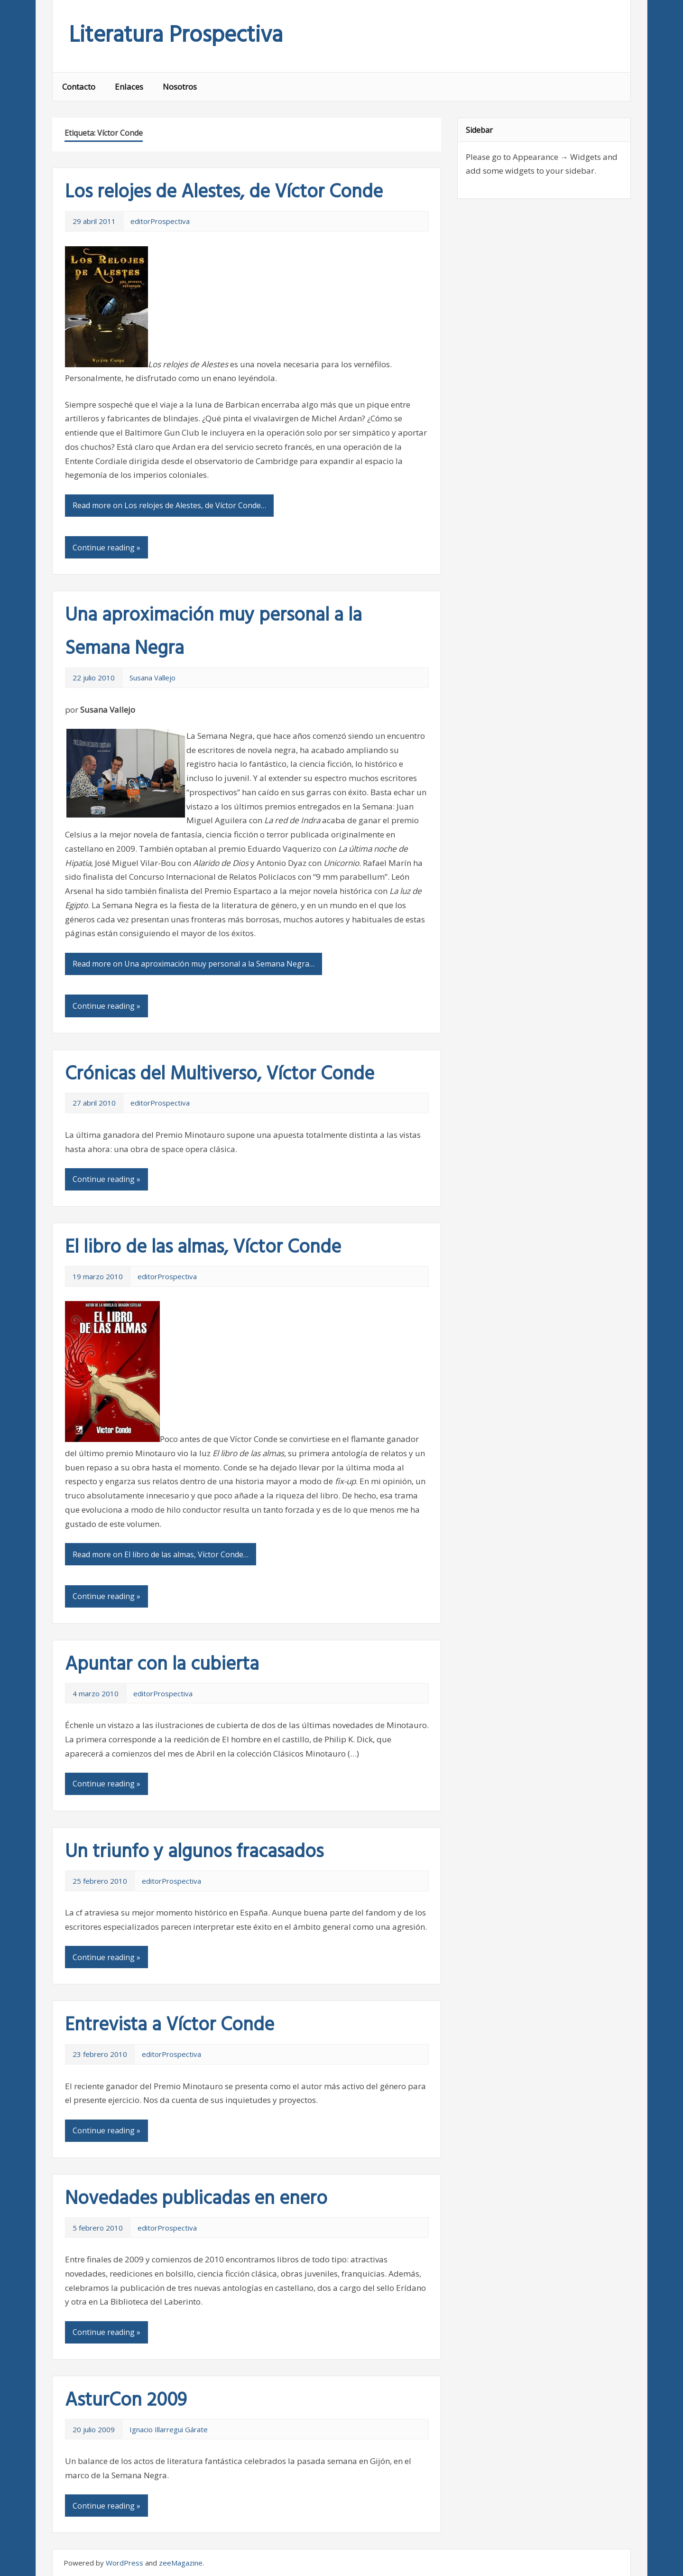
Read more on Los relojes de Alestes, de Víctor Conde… (169, 505)
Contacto (78, 86)
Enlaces (129, 86)
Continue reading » (106, 547)
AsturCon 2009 (126, 2401)
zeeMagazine (181, 2562)
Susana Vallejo (152, 677)
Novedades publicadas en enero (196, 2199)
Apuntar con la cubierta (162, 1665)
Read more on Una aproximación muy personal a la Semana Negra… (193, 963)
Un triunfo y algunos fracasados (194, 1852)
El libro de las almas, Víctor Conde (203, 1248)
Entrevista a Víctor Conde (169, 2025)
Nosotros (180, 86)
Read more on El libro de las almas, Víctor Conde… (161, 1554)
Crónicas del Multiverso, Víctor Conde (219, 1075)
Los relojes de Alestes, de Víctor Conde (224, 192)
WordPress (124, 2562)
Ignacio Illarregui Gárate (168, 2429)
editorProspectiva (160, 221)
